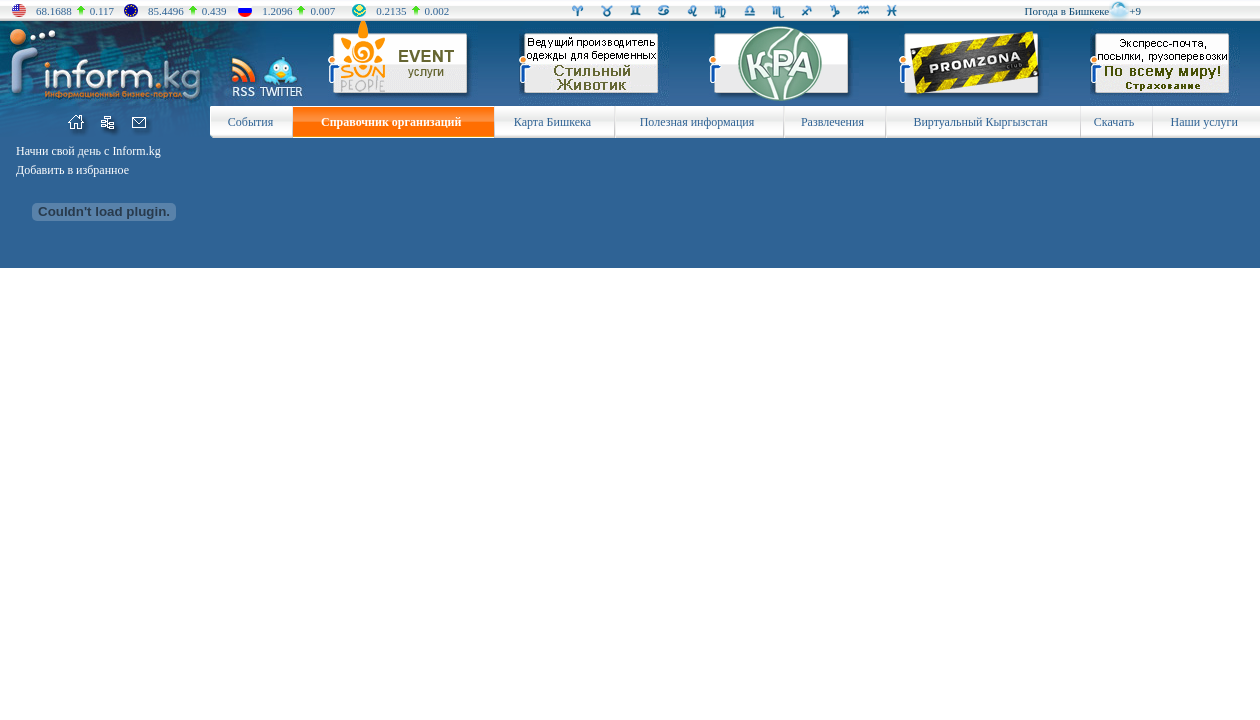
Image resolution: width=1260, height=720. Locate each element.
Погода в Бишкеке (1067, 11)
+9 (1135, 11)
